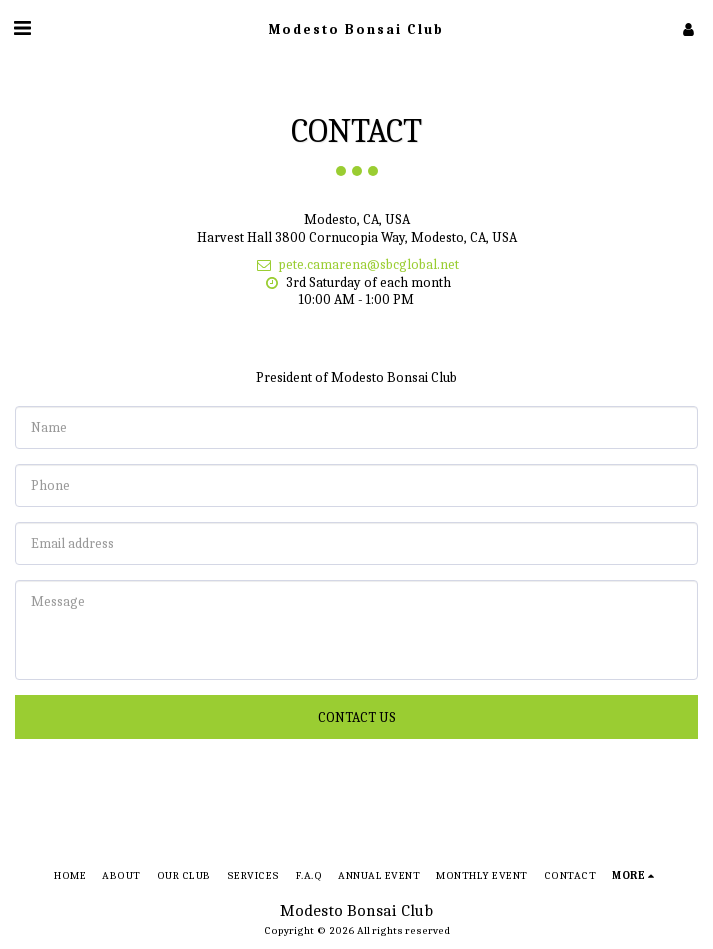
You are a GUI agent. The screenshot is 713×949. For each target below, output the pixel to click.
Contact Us (357, 717)
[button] (22, 28)
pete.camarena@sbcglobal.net (357, 264)
